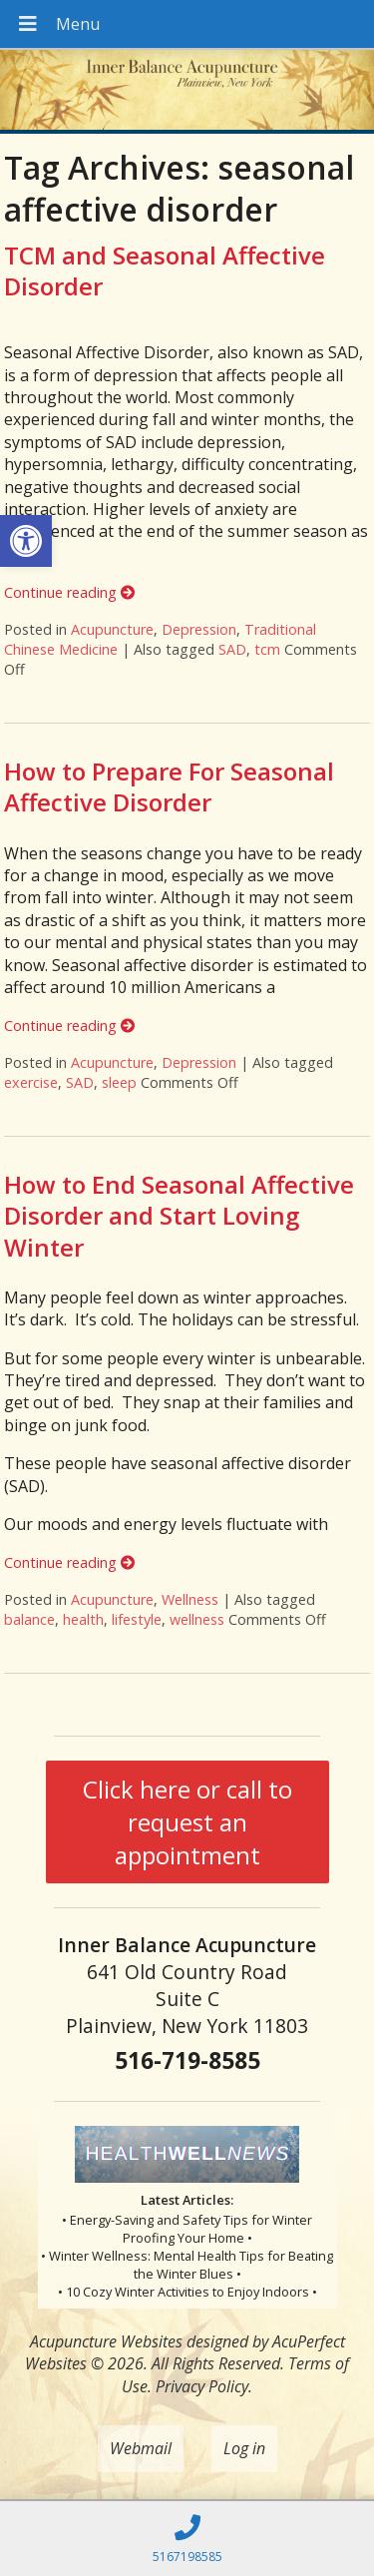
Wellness (190, 1599)
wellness (197, 1619)
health (83, 1619)
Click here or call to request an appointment (187, 1822)
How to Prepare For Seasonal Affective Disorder (169, 786)
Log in (244, 2448)
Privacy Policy (202, 2386)
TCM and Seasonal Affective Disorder (164, 270)
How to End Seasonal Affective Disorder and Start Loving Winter (179, 1215)
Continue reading (69, 592)
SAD (232, 649)
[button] (26, 541)
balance (29, 1619)
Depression (199, 629)
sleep (119, 1082)
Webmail (141, 2448)
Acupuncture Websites (106, 2341)
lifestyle (137, 1619)
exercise (31, 1082)
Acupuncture (112, 629)
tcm (267, 649)
